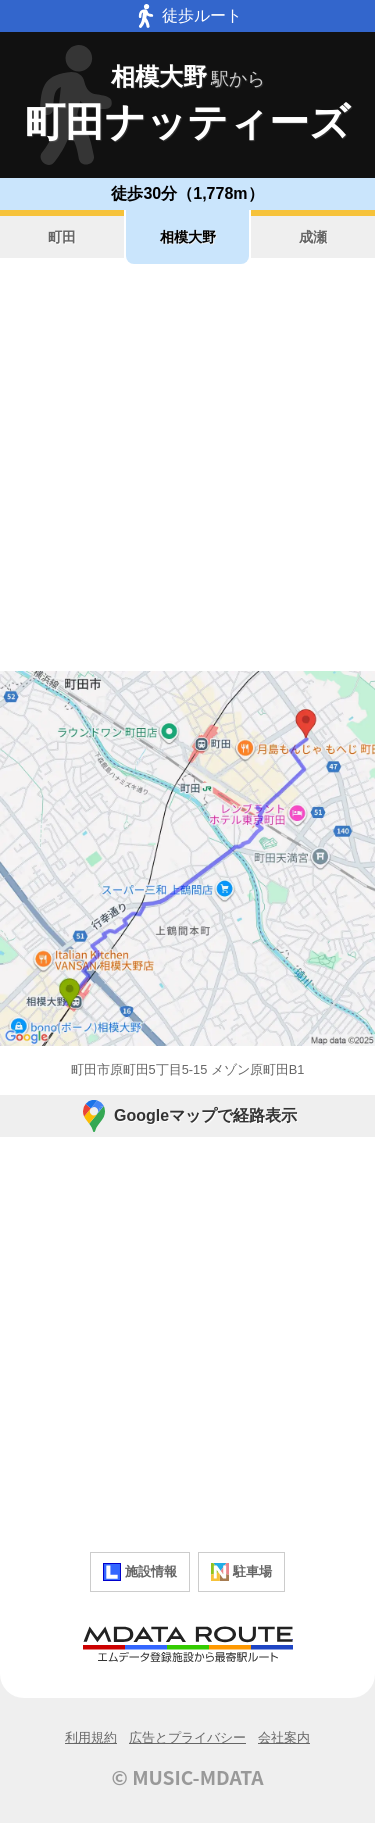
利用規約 (91, 1737)
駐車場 (241, 1572)
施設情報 (140, 1572)
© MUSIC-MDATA (188, 1777)
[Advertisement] (187, 467)
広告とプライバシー (187, 1737)
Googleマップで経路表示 (187, 1116)
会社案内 (284, 1737)
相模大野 (188, 237)
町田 (62, 237)
